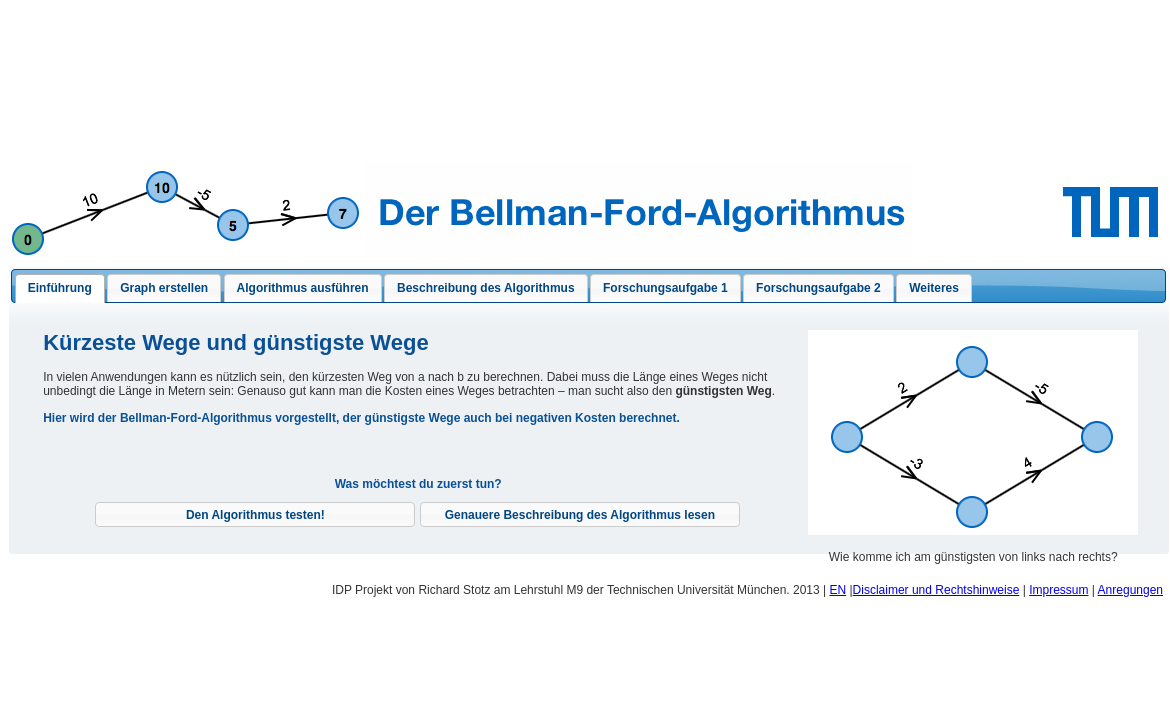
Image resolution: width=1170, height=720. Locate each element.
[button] (255, 515)
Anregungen (1130, 590)
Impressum (1058, 590)
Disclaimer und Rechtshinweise (936, 590)
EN (837, 590)
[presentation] (60, 289)
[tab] (60, 289)
